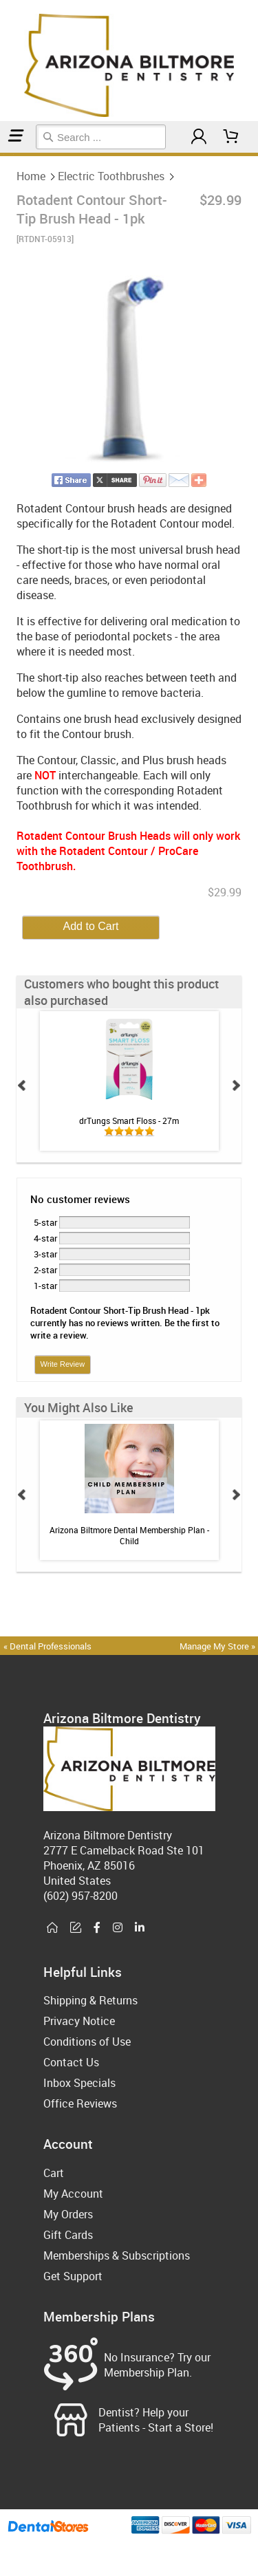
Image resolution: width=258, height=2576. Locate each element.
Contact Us (71, 2062)
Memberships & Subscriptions (116, 2255)
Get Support (73, 2276)
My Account (73, 2193)
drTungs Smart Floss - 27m (129, 1120)
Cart (53, 2172)
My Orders (68, 2214)
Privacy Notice (79, 2020)
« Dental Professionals (47, 1646)
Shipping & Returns (90, 2000)
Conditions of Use (87, 2041)
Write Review (63, 1364)
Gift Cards (68, 2234)
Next (235, 1085)
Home (2, 154)
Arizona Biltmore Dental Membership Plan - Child (129, 1535)
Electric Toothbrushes (8, 154)
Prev (22, 1085)
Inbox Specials (79, 2082)
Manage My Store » (218, 1646)
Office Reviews (80, 2103)
